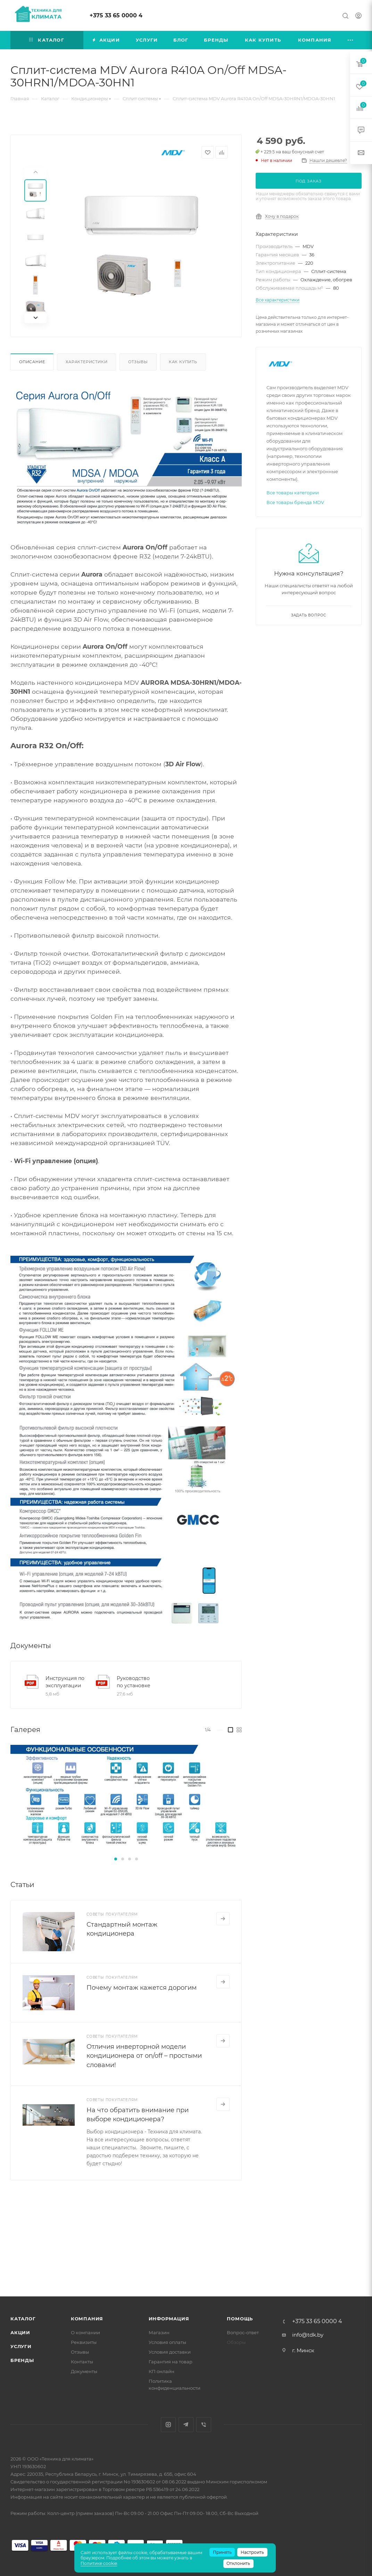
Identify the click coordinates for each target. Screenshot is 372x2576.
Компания (87, 2318)
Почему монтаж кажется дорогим (141, 1987)
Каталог (23, 2318)
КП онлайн (161, 2371)
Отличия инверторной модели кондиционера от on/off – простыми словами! (144, 2056)
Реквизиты (84, 2342)
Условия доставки (170, 2352)
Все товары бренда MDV (295, 502)
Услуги (21, 2346)
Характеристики (86, 361)
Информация (169, 2318)
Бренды (22, 2360)
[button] (115, 1859)
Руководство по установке (133, 1682)
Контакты (82, 2361)
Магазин (159, 2332)
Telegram (186, 2424)
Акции (20, 2332)
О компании (85, 2332)
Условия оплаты (167, 2342)
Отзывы (138, 361)
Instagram (168, 2424)
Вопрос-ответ (243, 2332)
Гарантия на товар (170, 2361)
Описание (32, 361)
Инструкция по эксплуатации (65, 1682)
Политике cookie (99, 2563)
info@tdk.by (307, 2334)
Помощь (240, 2318)
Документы (84, 2371)
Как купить (183, 361)
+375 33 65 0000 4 (116, 15)
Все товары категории (292, 492)
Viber (203, 2424)
